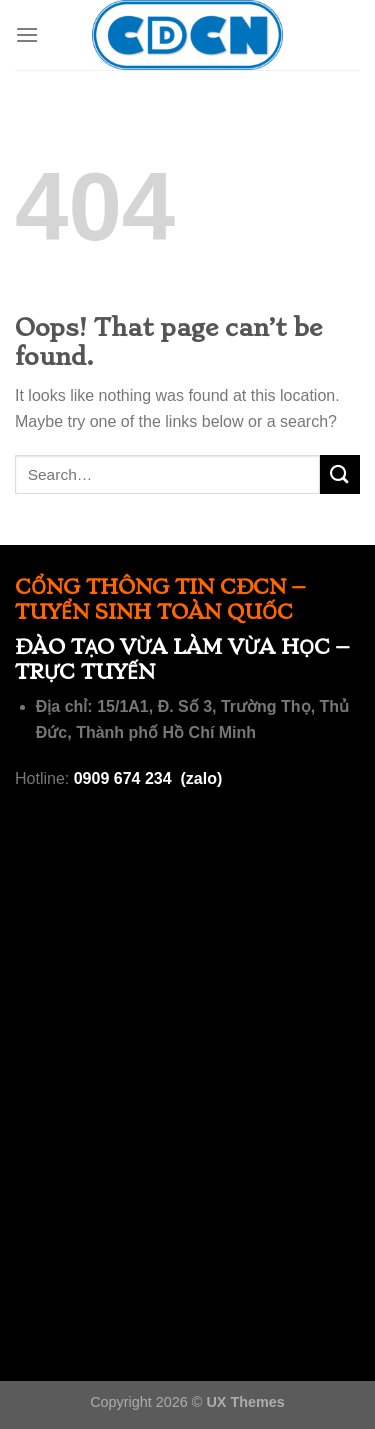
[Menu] (27, 34)
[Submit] (340, 474)
